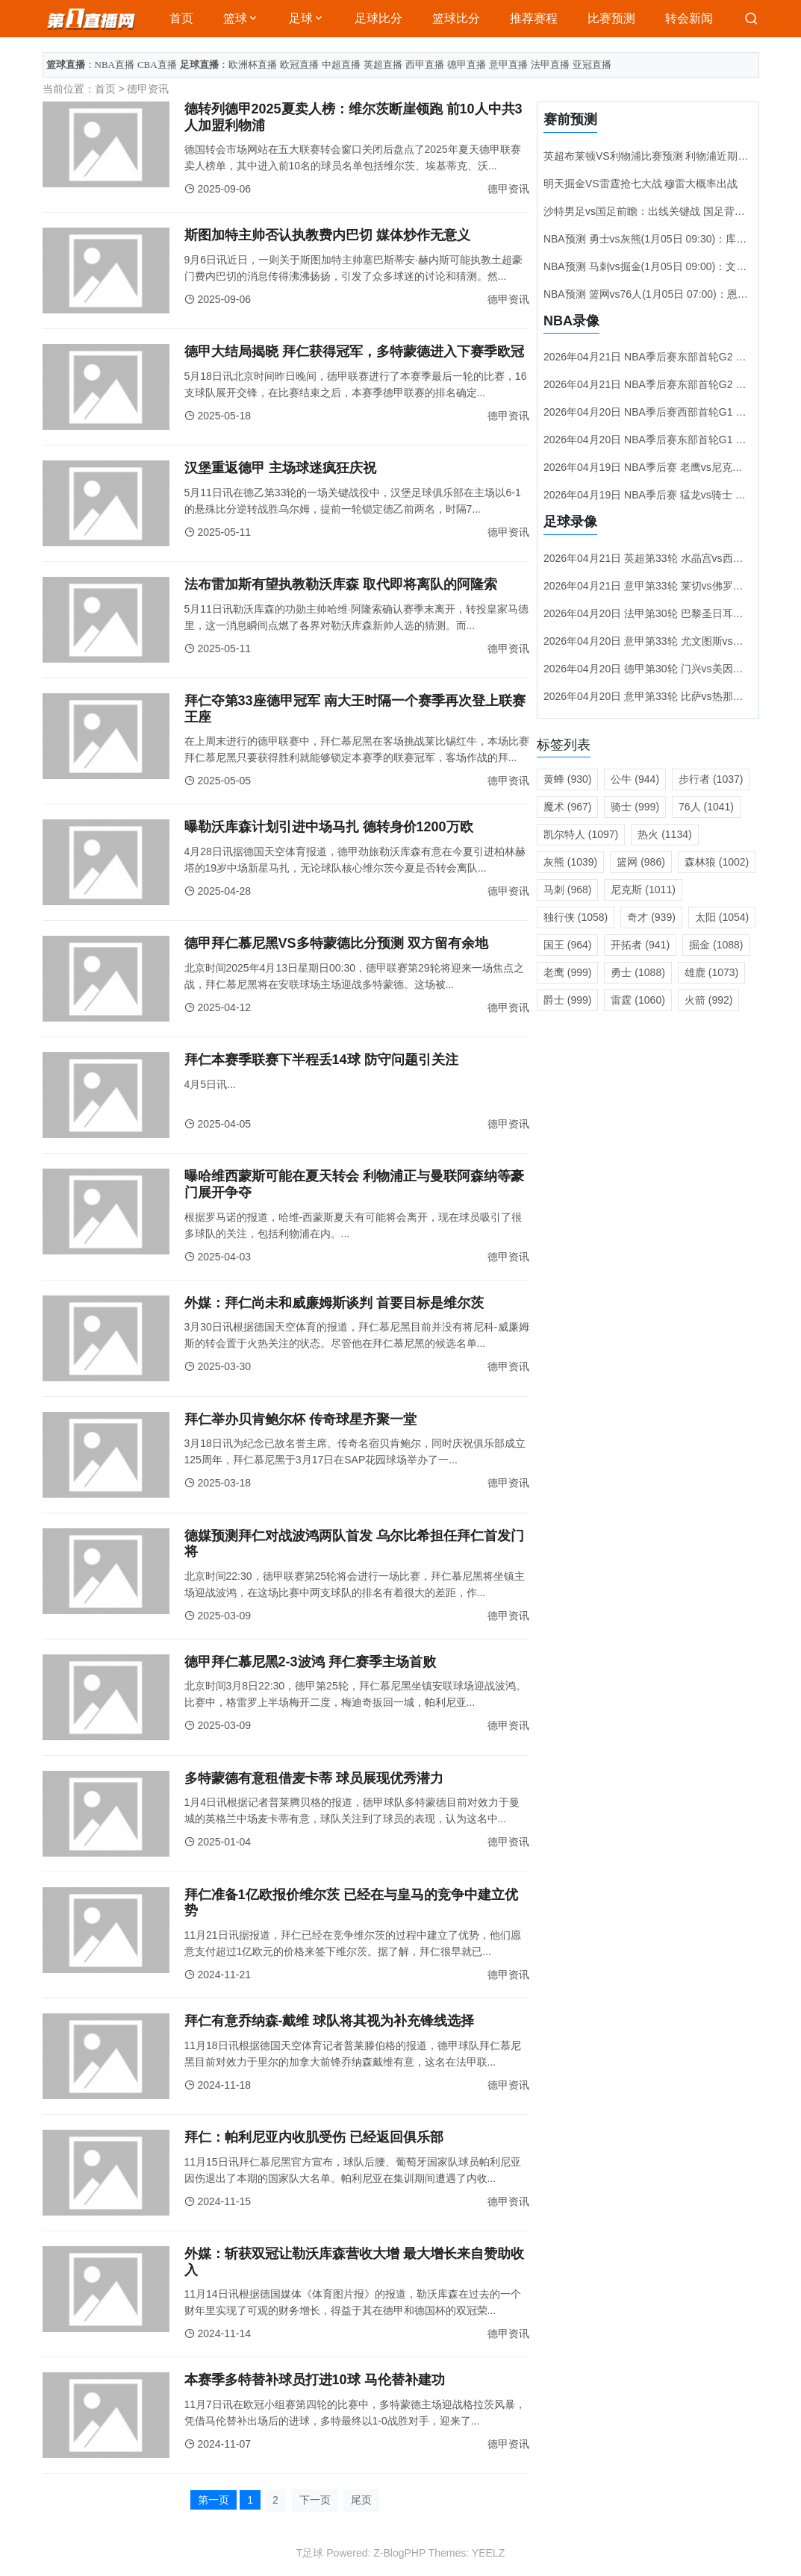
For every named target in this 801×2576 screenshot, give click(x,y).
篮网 (641, 862)
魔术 (567, 807)
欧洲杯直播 (252, 64)
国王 (567, 945)
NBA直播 (114, 64)
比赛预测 (611, 18)
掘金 (716, 945)
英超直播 (383, 64)
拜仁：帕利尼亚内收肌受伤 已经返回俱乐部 (313, 2137)
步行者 (711, 779)
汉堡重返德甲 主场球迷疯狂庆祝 (280, 467)
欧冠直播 (299, 64)
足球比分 (378, 18)
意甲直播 (508, 64)
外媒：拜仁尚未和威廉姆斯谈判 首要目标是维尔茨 (334, 1302)
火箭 (709, 1000)
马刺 (567, 889)
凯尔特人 (580, 834)
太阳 (722, 917)
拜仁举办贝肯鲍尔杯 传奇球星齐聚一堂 (300, 1419)
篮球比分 (456, 18)
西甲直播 (424, 64)
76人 (706, 807)
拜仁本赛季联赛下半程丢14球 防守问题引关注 (321, 1059)
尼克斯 (643, 889)
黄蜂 (567, 779)
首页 (181, 18)
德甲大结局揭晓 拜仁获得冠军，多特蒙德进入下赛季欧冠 (354, 351)
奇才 (651, 917)
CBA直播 (157, 64)
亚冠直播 (592, 64)
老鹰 (567, 972)
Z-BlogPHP (399, 2553)
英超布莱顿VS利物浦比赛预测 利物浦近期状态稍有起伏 (672, 156)
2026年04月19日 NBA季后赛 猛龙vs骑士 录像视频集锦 (670, 495)
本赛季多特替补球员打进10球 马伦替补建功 (314, 2379)
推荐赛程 (534, 18)
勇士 (637, 972)
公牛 (635, 779)
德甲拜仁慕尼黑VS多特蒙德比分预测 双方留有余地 (336, 943)
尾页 (361, 2500)
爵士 (567, 1000)
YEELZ (488, 2553)
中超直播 (341, 64)
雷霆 (637, 1000)
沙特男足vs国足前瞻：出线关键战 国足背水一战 (654, 211)
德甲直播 (466, 64)
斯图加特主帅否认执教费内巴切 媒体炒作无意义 (327, 235)
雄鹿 (711, 972)
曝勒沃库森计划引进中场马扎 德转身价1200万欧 (328, 826)
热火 (664, 834)
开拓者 (640, 945)
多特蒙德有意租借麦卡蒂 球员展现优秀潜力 (313, 1778)
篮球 (235, 18)
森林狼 (717, 862)
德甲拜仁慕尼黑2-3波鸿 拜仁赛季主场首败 (310, 1661)
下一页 (315, 2500)
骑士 (635, 807)
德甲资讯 (148, 89)
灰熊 (570, 862)
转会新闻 (689, 18)
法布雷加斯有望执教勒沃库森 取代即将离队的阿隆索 (340, 584)
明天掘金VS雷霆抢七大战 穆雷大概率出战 (640, 184)
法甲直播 (550, 64)
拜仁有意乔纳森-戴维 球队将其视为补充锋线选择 (329, 2020)
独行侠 (575, 917)
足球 (301, 18)
